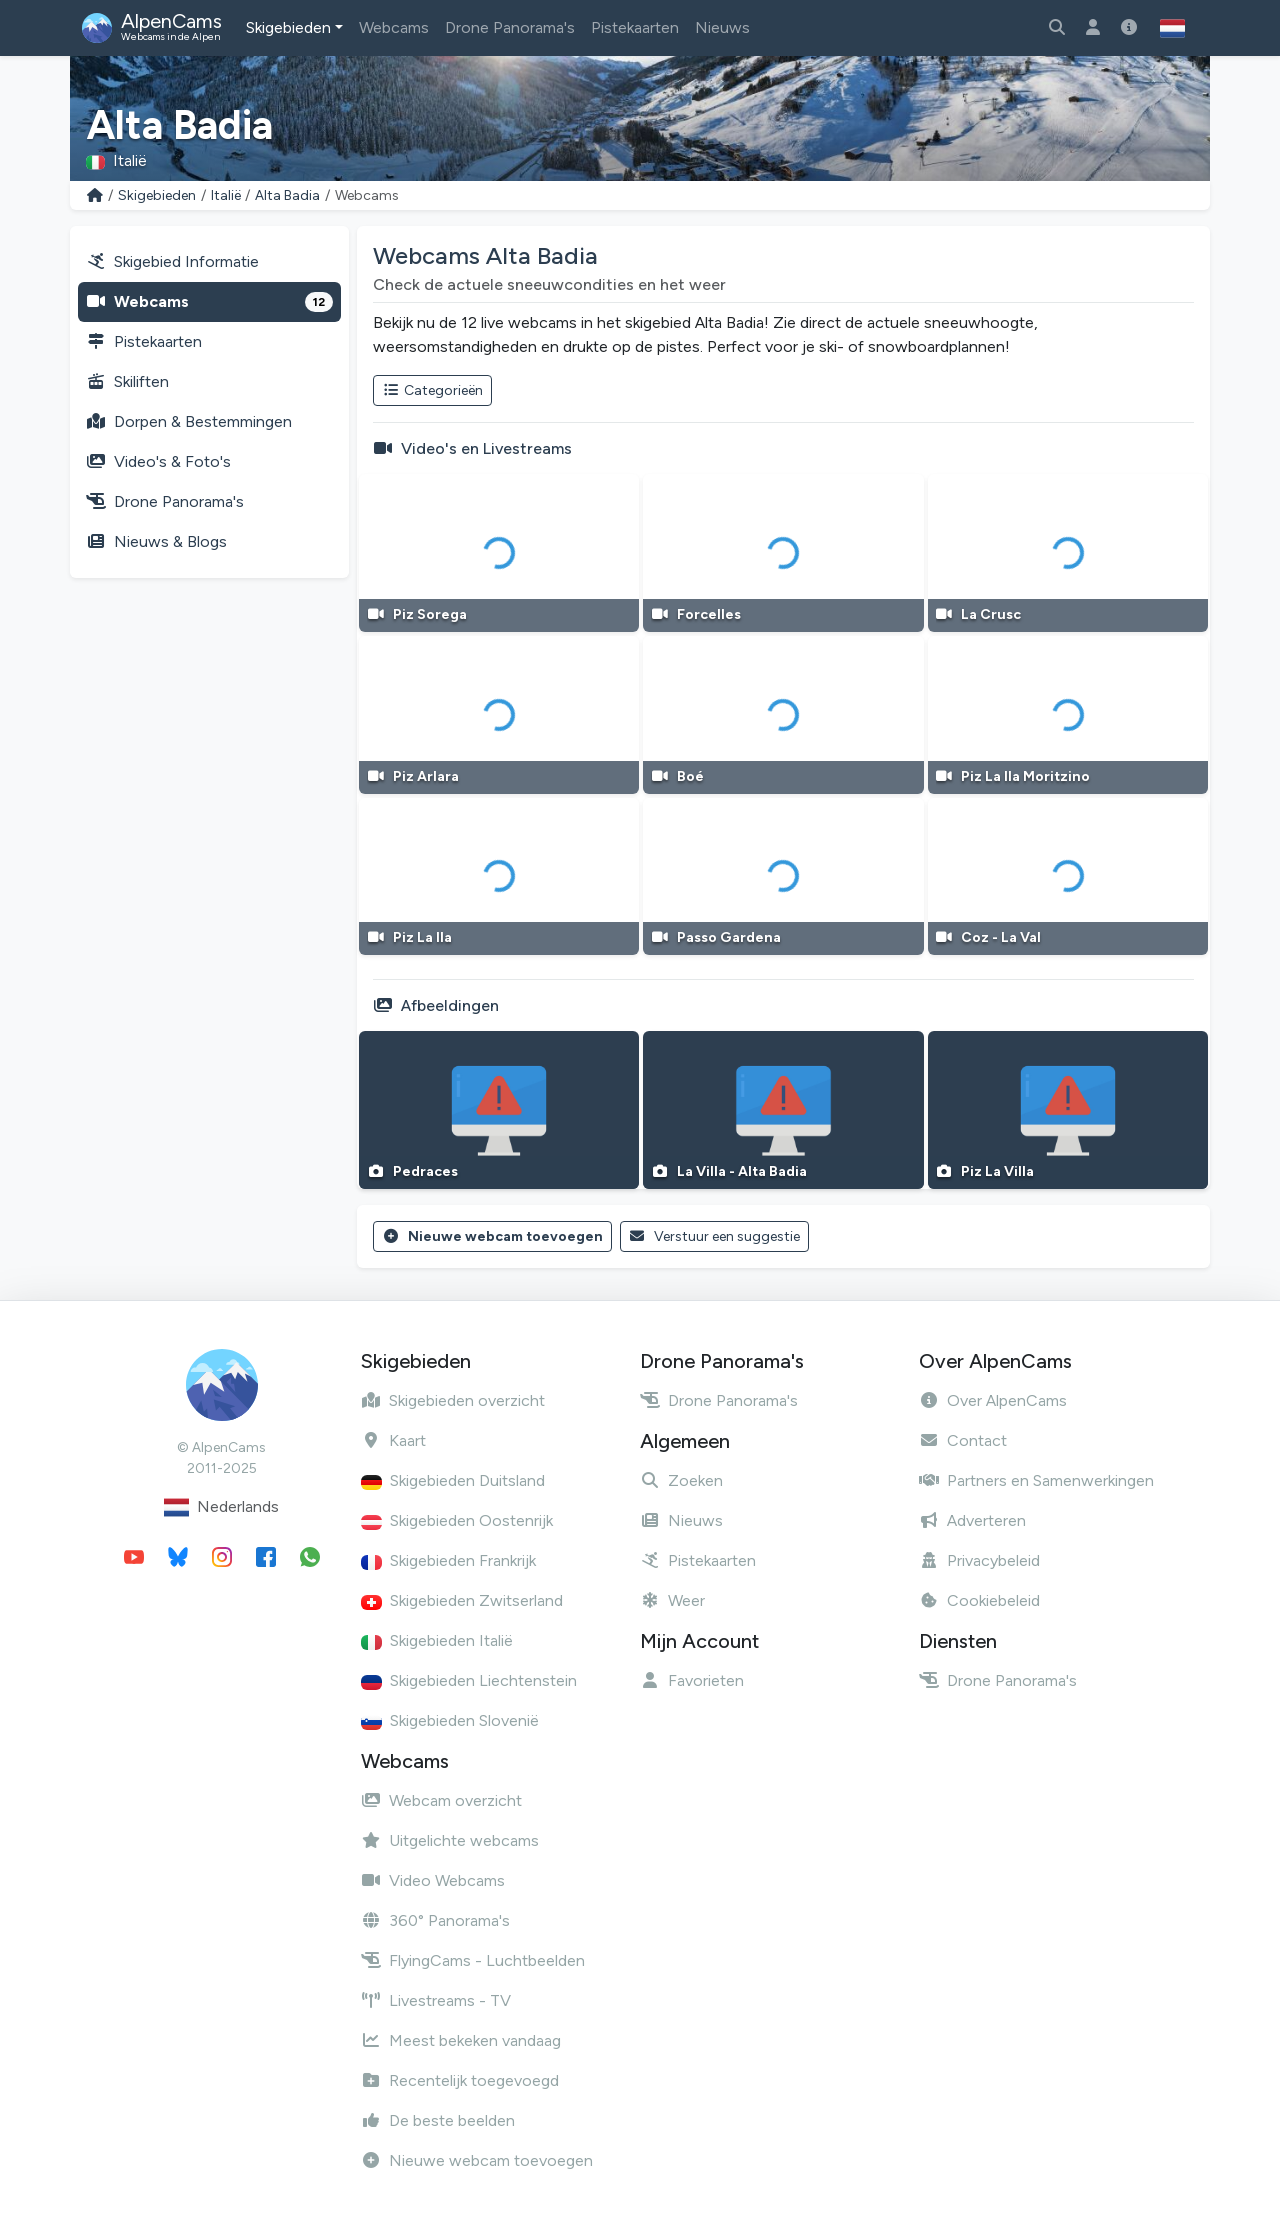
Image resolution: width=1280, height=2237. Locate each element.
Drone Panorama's (510, 27)
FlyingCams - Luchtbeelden (473, 1960)
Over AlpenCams (993, 1400)
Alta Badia (287, 195)
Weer (672, 1600)
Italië (226, 195)
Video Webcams (433, 1880)
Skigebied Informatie (172, 261)
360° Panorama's (435, 1920)
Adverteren (972, 1520)
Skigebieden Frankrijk (448, 1560)
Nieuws (722, 27)
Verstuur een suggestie (715, 1236)
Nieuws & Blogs (156, 541)
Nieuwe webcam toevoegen (492, 1236)
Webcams (394, 27)
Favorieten (692, 1680)
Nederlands (221, 1507)
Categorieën (432, 390)
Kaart (393, 1440)
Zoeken (681, 1480)
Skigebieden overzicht (453, 1400)
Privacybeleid (979, 1560)
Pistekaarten (635, 27)
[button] (1172, 28)
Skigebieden (288, 27)
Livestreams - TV (436, 2000)
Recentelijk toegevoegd (460, 2080)
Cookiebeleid (979, 1600)
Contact (963, 1440)
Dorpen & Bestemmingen (189, 421)
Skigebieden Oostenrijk (457, 1520)
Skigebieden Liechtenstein (469, 1680)
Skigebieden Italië (437, 1640)
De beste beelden (438, 2120)
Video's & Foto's (158, 461)
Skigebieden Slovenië (450, 1720)
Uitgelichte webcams (450, 1840)
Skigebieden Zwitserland (462, 1600)
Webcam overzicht (441, 1800)
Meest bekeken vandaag (461, 2040)
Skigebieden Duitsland (453, 1480)
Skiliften (127, 381)
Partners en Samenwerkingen (1036, 1480)
